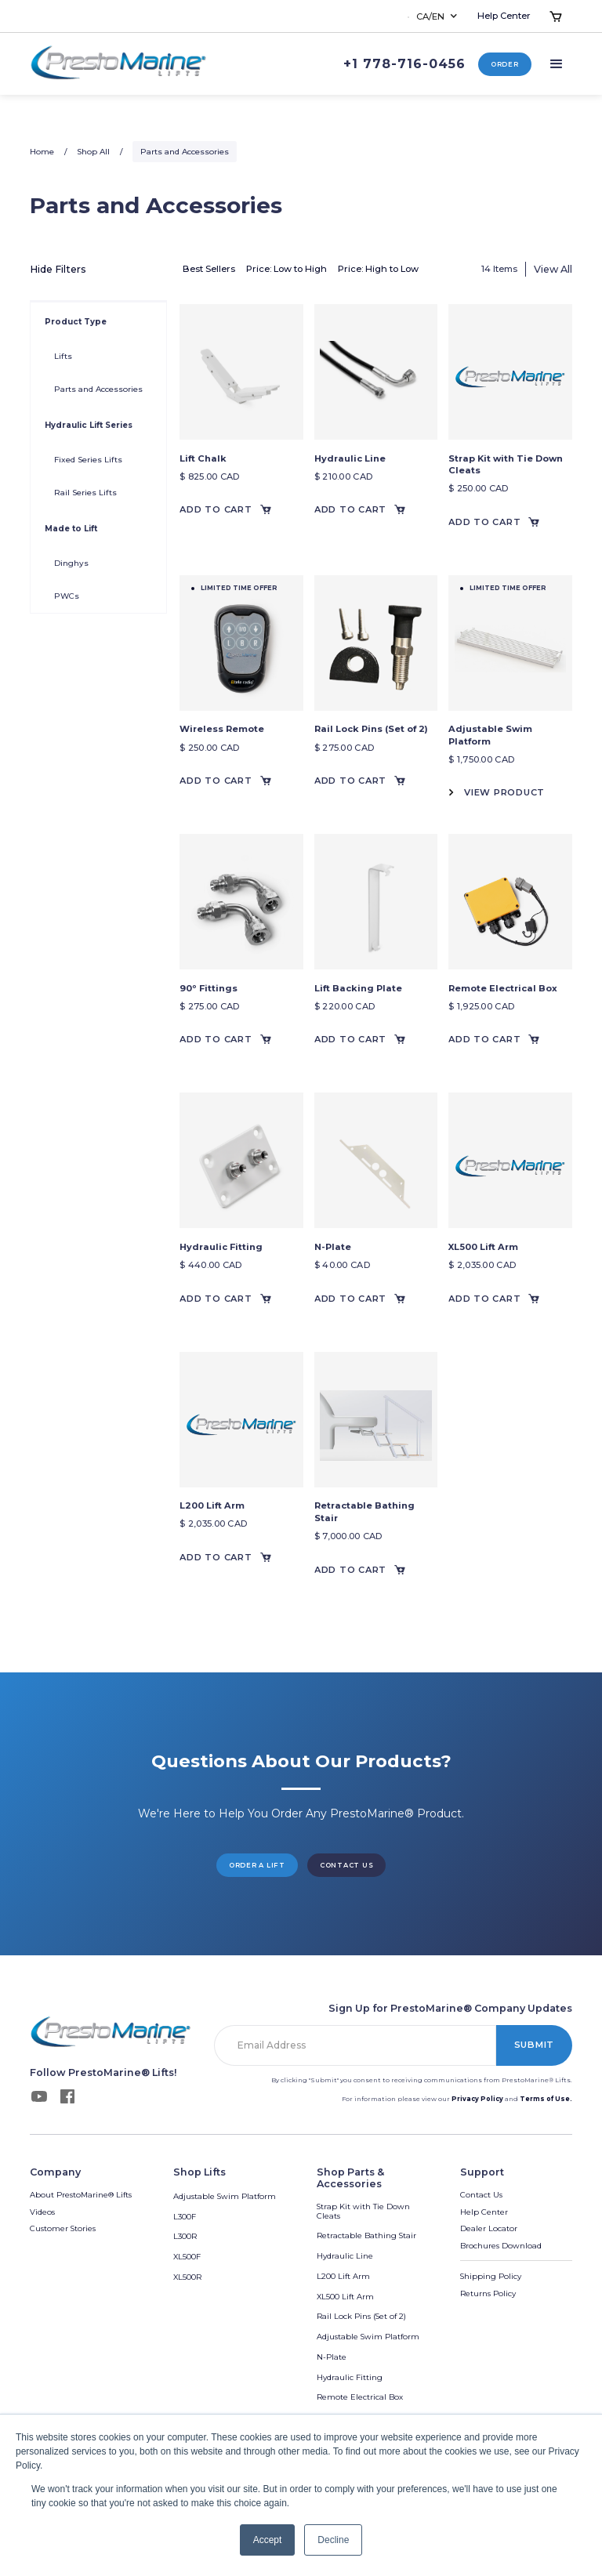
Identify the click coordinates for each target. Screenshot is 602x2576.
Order (505, 64)
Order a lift (257, 1865)
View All (553, 269)
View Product (504, 792)
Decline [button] (333, 2539)
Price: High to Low (378, 268)
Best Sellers (209, 268)
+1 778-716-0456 (404, 63)
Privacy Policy (477, 2099)
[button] (434, 16)
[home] (119, 64)
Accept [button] (267, 2539)
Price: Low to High (286, 268)
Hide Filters (58, 269)
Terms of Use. (546, 2099)
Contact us (347, 1865)
